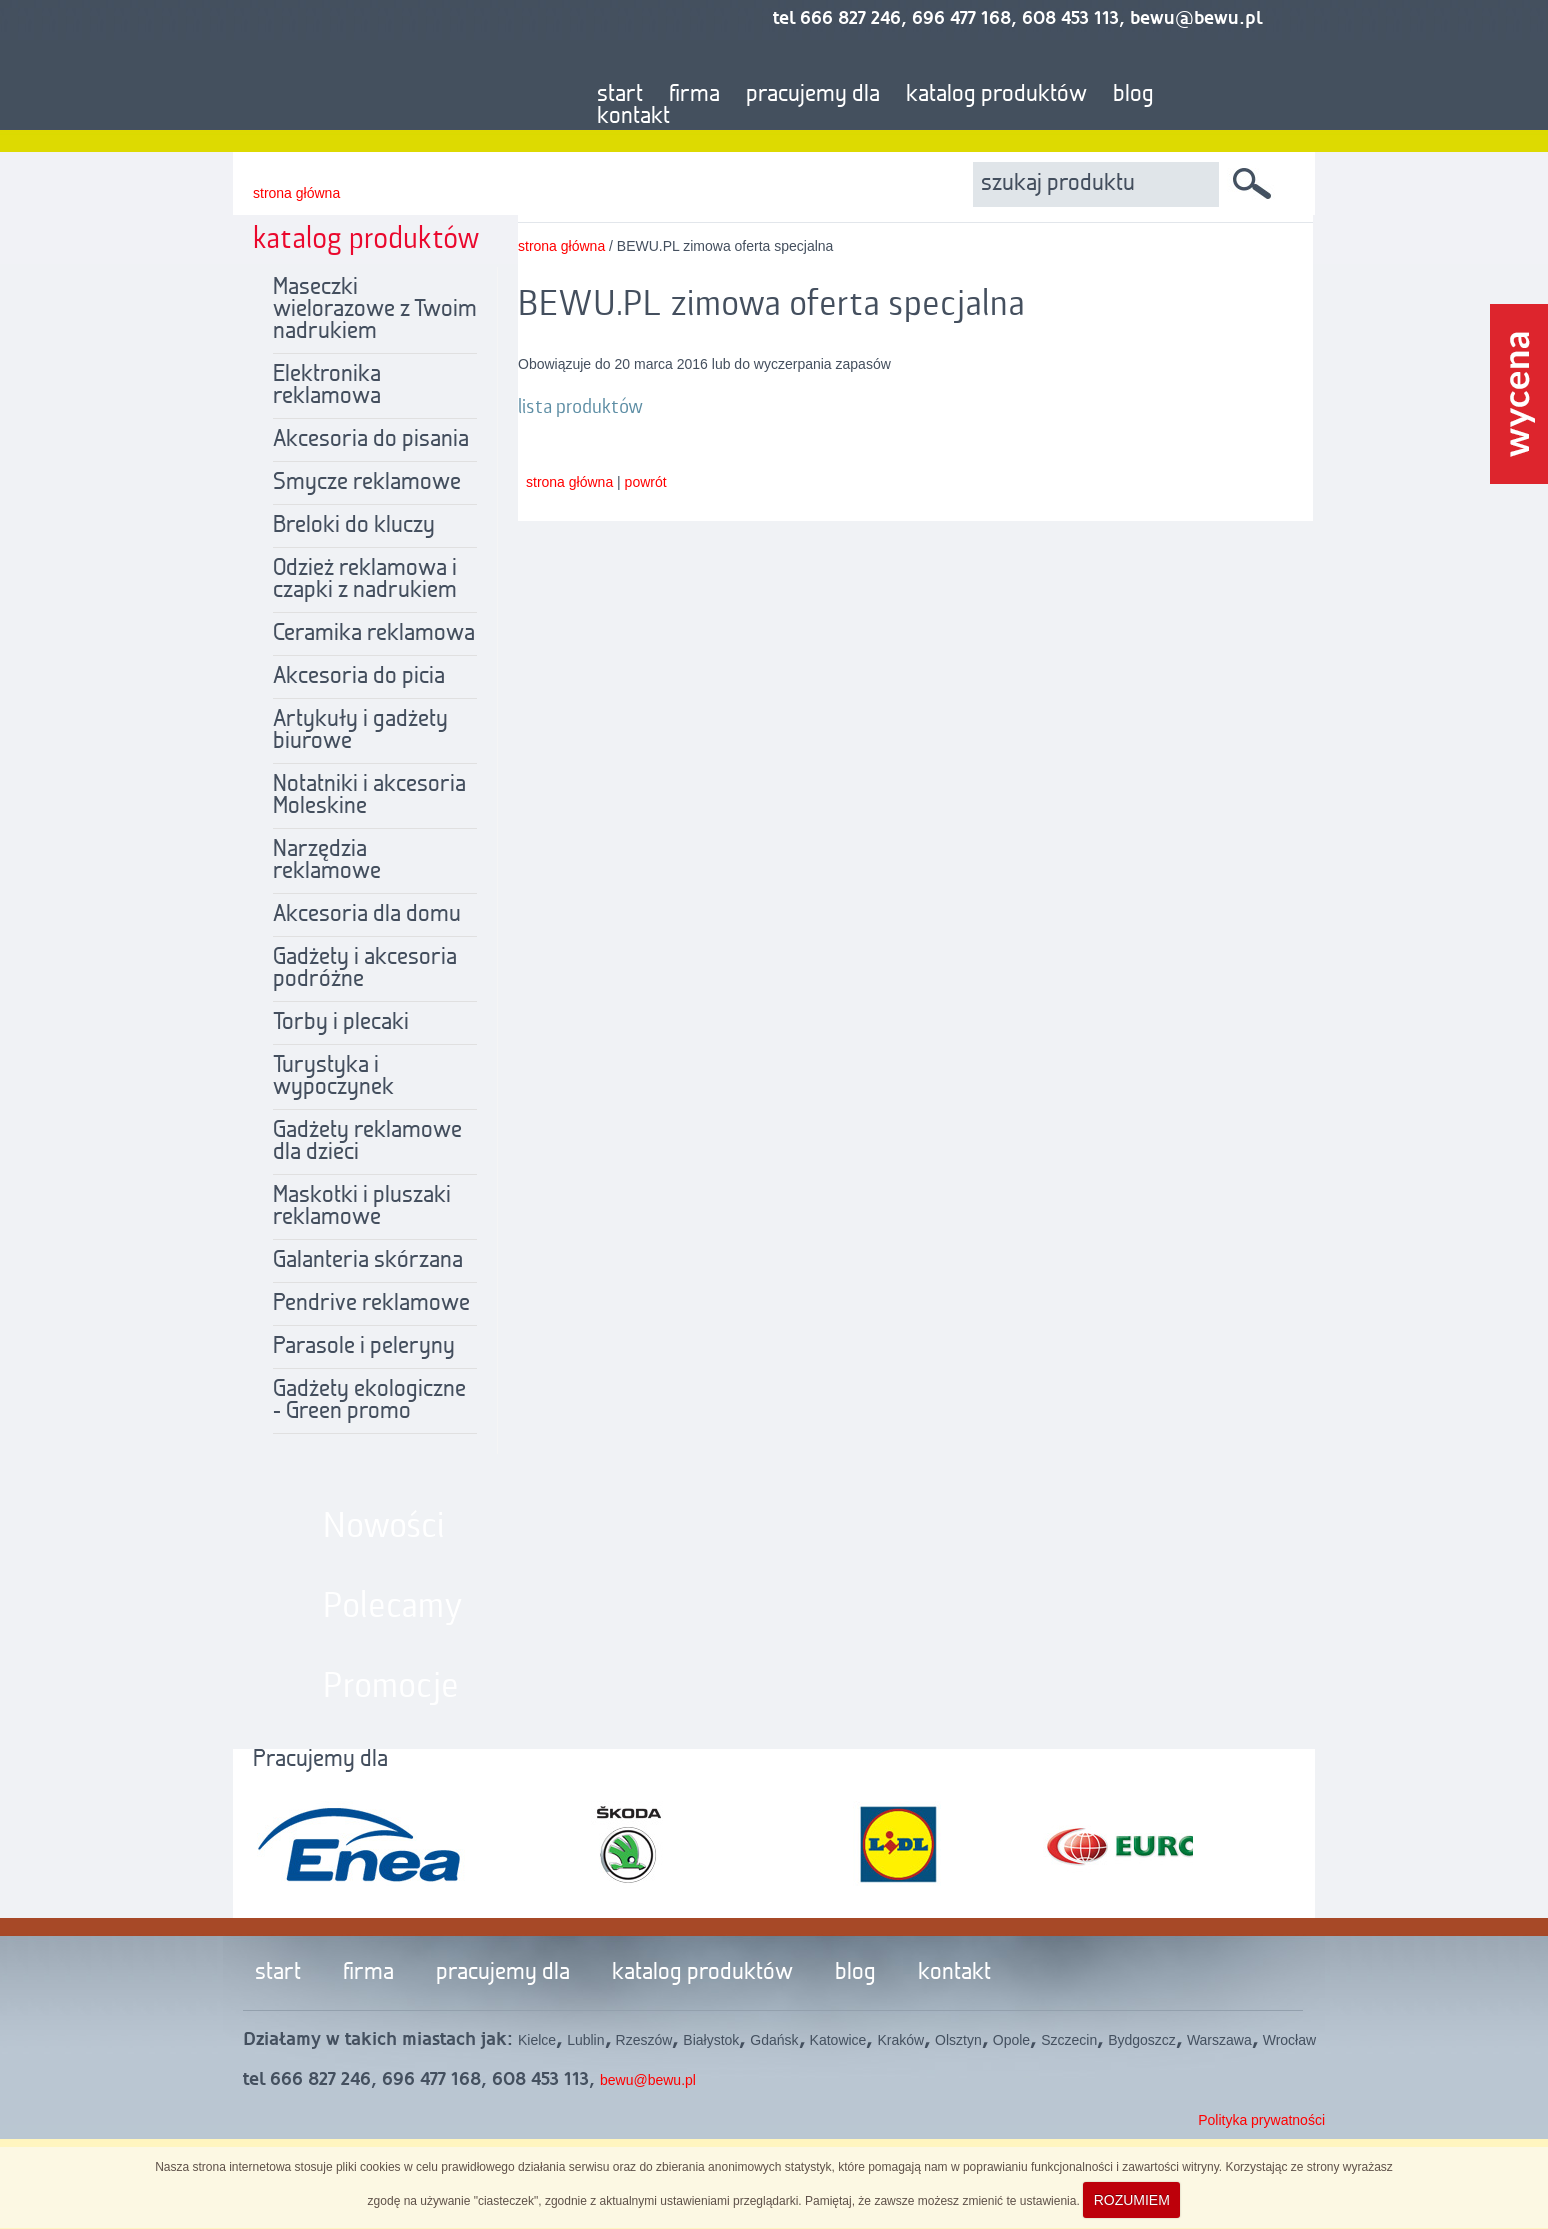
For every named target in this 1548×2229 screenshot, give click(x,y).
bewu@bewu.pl (648, 2080)
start (620, 95)
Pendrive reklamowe (371, 1304)
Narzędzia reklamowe (327, 861)
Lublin (585, 2040)
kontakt (633, 117)
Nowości (384, 1527)
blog (1133, 95)
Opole (1011, 2040)
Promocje (391, 1687)
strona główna (296, 193)
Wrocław (1289, 2040)
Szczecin (1069, 2040)
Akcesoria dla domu (367, 915)
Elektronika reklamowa (327, 386)
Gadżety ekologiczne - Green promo (369, 1401)
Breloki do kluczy (354, 526)
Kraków (900, 2040)
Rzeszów (644, 2040)
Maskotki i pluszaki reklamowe (362, 1207)
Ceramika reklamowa (374, 634)
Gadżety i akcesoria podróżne (365, 969)
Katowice (838, 2040)
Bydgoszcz (1142, 2040)
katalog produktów (996, 95)
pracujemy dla (813, 95)
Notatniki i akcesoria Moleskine (369, 796)
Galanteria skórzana (368, 1261)
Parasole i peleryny (364, 1347)
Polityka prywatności (1261, 2120)
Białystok (711, 2040)
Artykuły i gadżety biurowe (360, 731)
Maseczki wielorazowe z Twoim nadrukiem (375, 310)
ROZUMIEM (1132, 2200)
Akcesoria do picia (359, 677)
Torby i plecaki (341, 1023)
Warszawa (1219, 2040)
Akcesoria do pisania (371, 440)
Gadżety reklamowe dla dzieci (367, 1142)
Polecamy (393, 1607)
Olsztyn (958, 2040)
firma (694, 95)
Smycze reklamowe (367, 483)
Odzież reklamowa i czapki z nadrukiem (365, 580)
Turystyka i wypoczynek (333, 1077)
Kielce (537, 2040)
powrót (646, 482)
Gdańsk (774, 2040)
